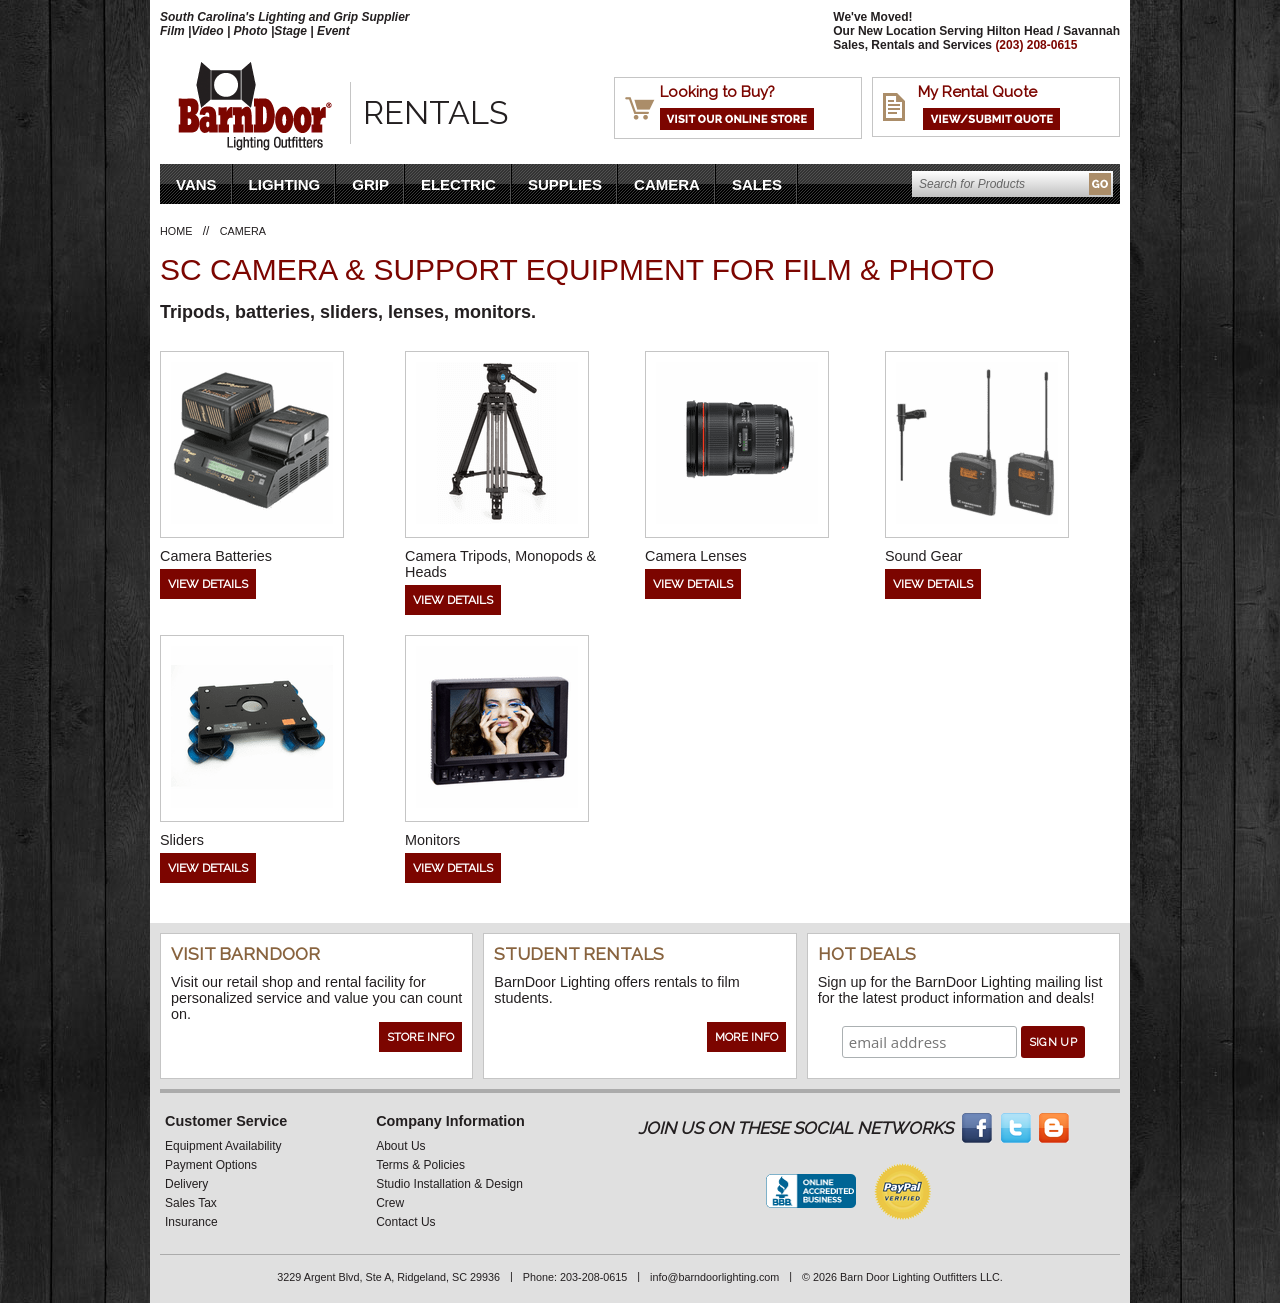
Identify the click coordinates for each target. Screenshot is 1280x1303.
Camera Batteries (216, 556)
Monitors (432, 840)
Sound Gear (924, 556)
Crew (390, 1203)
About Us (400, 1146)
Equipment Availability (223, 1146)
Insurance (191, 1222)
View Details (208, 584)
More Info (746, 1037)
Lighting (285, 184)
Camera (667, 184)
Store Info (420, 1037)
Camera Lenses (696, 556)
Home (176, 231)
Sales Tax (191, 1203)
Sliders (182, 840)
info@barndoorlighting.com (714, 1277)
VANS (196, 184)
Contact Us (405, 1222)
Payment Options (211, 1165)
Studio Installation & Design (449, 1184)
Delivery (186, 1184)
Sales (757, 184)
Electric (458, 184)
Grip (370, 184)
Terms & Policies (420, 1165)
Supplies (565, 184)
